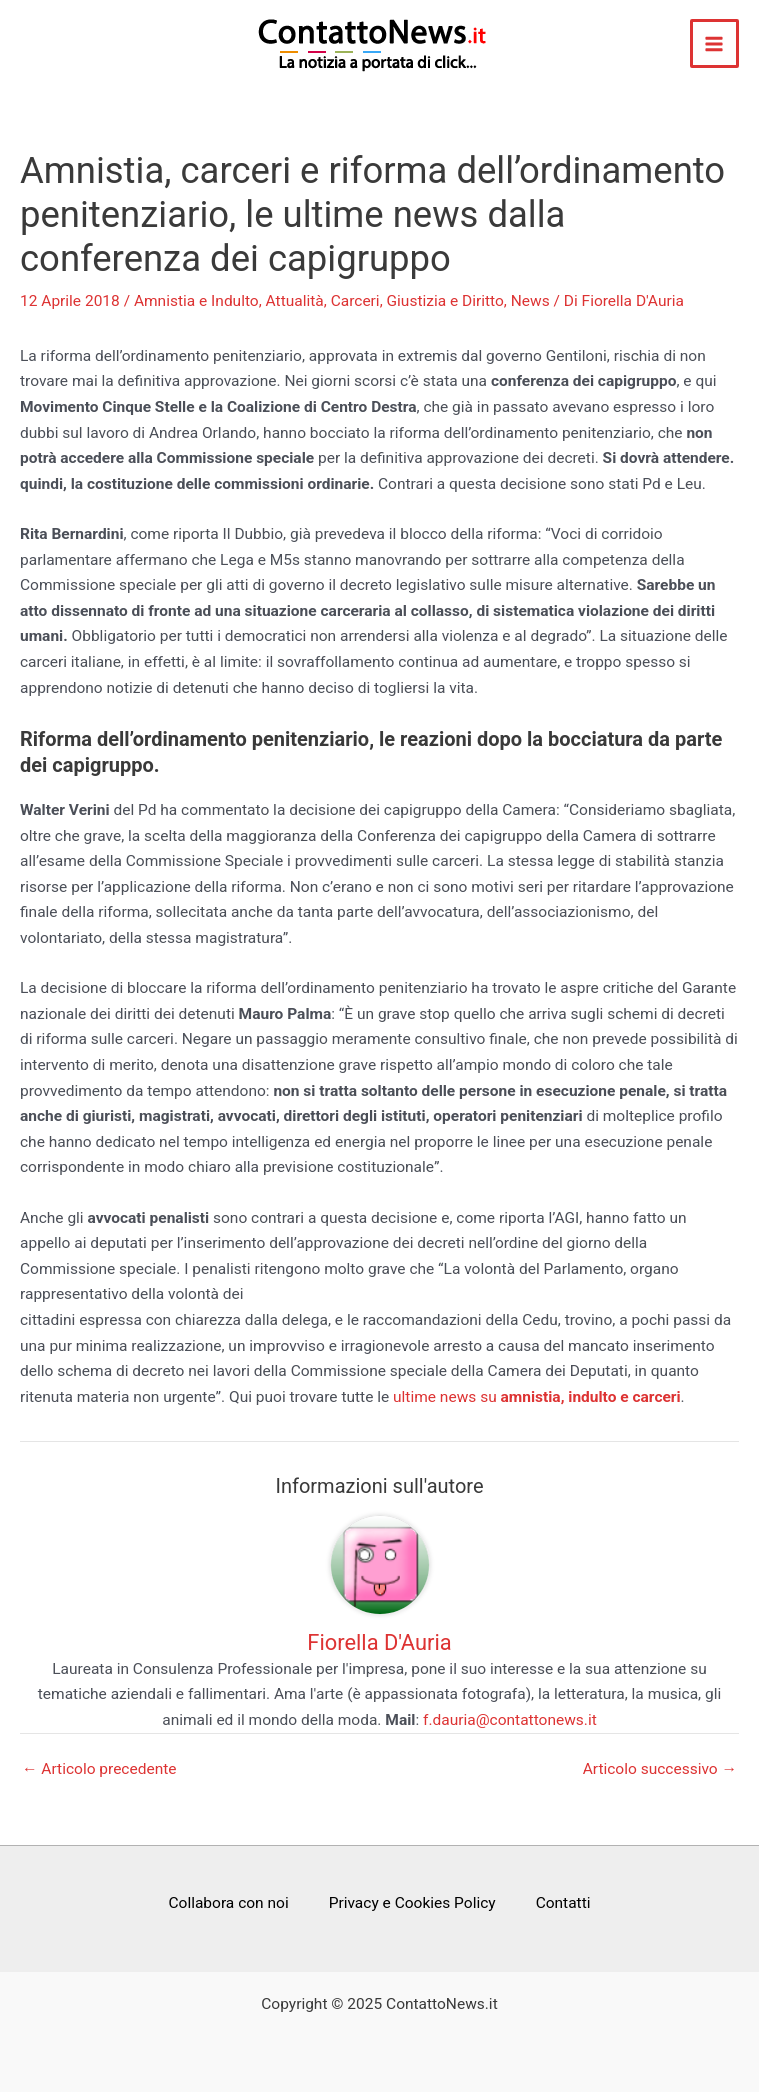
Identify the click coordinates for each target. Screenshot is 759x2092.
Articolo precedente (99, 1770)
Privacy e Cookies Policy (412, 1903)
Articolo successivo (660, 1770)
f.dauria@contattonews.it (510, 1720)
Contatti (563, 1903)
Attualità (295, 301)
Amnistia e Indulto (196, 301)
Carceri (355, 301)
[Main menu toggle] (714, 43)
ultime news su (537, 1397)
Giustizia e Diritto (445, 301)
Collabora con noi (228, 1903)
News (530, 301)
